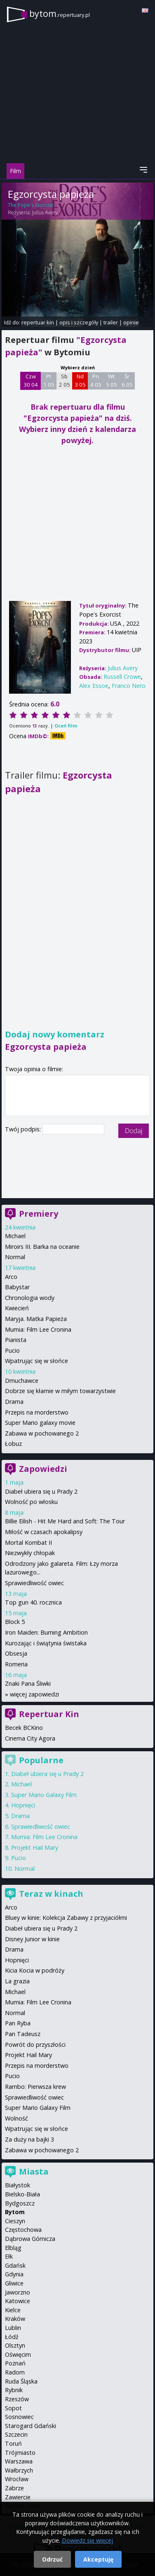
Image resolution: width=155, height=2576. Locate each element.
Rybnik (14, 2390)
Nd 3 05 (80, 380)
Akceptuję (98, 2559)
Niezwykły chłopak (30, 1553)
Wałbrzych (19, 2470)
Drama (14, 1401)
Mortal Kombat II (28, 1542)
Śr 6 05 (127, 380)
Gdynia (14, 2274)
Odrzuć (52, 2559)
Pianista (15, 1340)
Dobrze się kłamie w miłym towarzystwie (60, 1391)
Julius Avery (45, 212)
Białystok (17, 2185)
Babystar (17, 1287)
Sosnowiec (19, 2417)
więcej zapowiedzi (34, 1694)
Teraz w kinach (51, 1893)
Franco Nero (129, 686)
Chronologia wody (29, 1298)
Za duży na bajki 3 (29, 2139)
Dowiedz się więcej (87, 2540)
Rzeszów (17, 2399)
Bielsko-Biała (22, 2194)
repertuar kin (37, 322)
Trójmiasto (20, 2452)
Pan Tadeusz (22, 2034)
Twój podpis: (23, 1129)
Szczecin (16, 2434)
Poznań (15, 2363)
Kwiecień (17, 1308)
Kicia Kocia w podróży (34, 1970)
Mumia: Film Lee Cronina (38, 1329)
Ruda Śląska (21, 2381)
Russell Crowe (122, 676)
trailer (110, 322)
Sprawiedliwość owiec (34, 1583)
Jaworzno (17, 2292)
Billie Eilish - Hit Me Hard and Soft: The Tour (65, 1521)
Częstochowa (23, 2229)
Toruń (13, 2443)
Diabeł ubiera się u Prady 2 (41, 1491)
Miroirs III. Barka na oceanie (42, 1246)
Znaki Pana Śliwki (28, 1683)
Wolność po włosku (31, 1502)
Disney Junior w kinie (32, 1939)
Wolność (16, 2118)
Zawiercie (18, 2497)
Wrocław (16, 2479)
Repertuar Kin (49, 1714)
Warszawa (19, 2461)
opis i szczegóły (78, 322)
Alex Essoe (93, 686)
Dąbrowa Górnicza (30, 2239)
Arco (11, 1277)
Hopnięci (23, 1805)
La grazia (17, 1981)
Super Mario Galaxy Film (44, 1795)
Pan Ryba (18, 2023)
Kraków (15, 2319)
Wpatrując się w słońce (36, 1361)
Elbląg (13, 2248)
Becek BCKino (24, 1727)
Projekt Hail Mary (34, 1847)
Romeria (16, 1664)
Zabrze (14, 2488)
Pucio (12, 1350)
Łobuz (13, 1444)
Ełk (9, 2256)
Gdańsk (15, 2265)
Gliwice (14, 2283)
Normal (15, 1257)
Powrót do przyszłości (35, 2044)
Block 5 (15, 1622)
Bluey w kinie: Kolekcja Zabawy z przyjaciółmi (66, 1917)
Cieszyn (15, 2221)
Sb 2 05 (64, 380)
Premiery (38, 1213)
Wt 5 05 (111, 380)
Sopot (13, 2408)
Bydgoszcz (20, 2203)
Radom (15, 2372)
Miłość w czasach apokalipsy (43, 1532)
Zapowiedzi (43, 1468)
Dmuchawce (21, 1380)
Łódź (12, 2337)
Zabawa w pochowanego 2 (42, 1433)
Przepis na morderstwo (36, 1412)
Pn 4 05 (95, 380)
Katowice (17, 2301)
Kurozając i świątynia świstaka (46, 1643)
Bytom (15, 2212)
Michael (15, 1236)
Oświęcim (18, 2354)
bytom (59, 13)
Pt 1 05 (48, 380)
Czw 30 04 (30, 380)
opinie (131, 322)
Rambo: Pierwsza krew (35, 2086)
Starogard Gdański (30, 2426)
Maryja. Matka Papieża (36, 1319)
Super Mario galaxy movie (40, 1422)
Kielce (13, 2310)
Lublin (13, 2328)
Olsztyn (15, 2345)
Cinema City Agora (30, 1738)
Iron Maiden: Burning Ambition (46, 1632)
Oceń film (65, 726)
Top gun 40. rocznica (33, 1602)
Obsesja (16, 1653)
